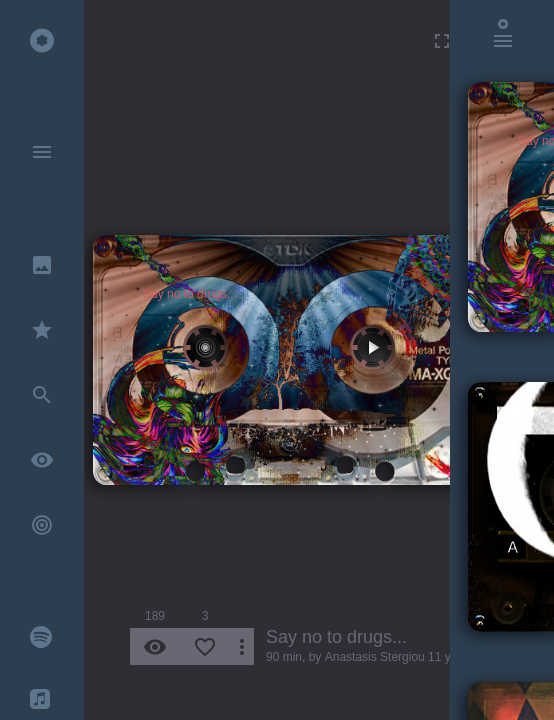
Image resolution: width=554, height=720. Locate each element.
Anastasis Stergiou (375, 657)
